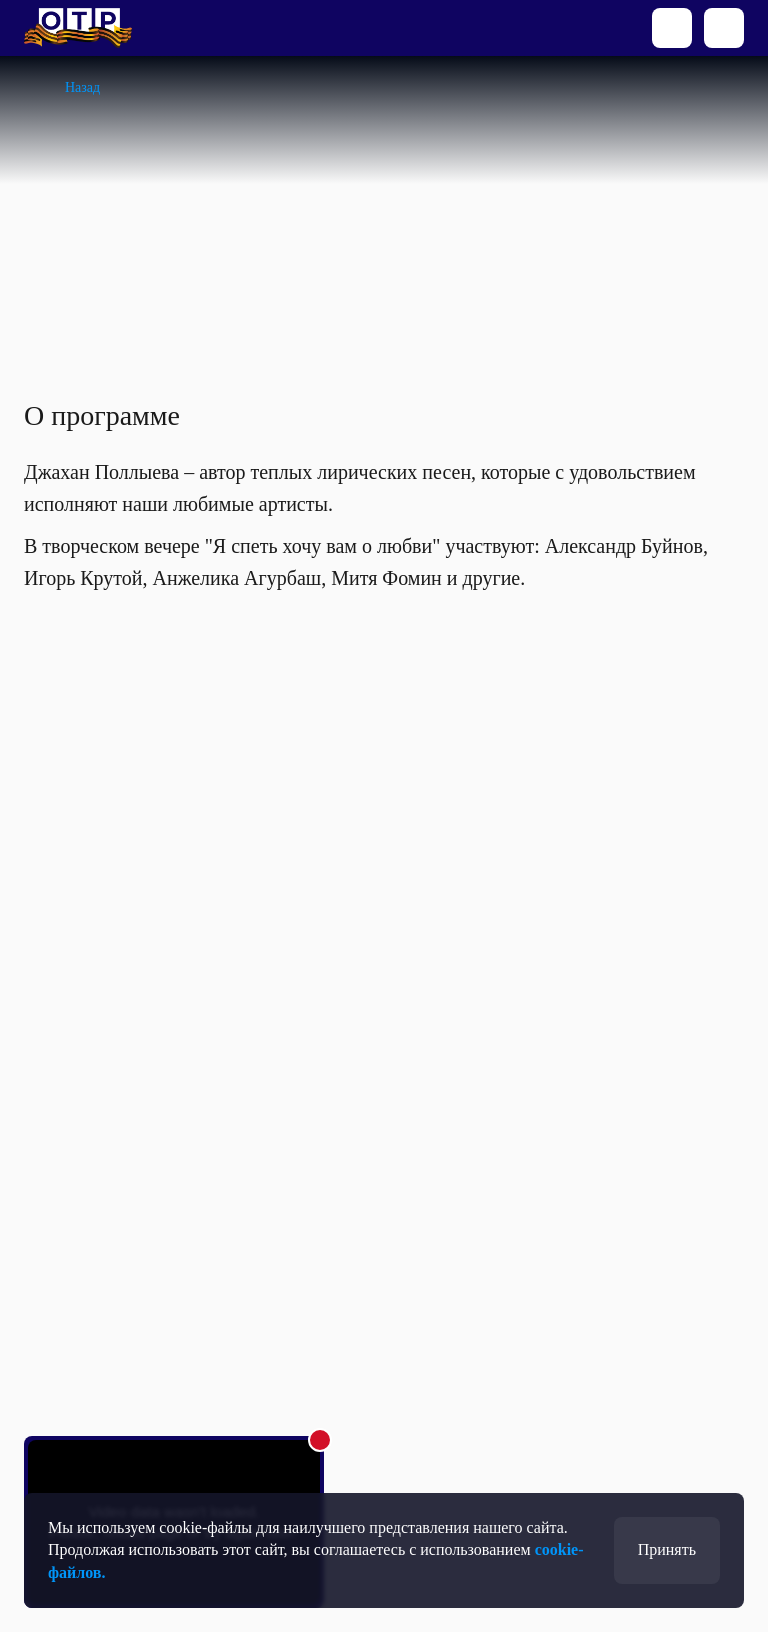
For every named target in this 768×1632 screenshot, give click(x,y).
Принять (667, 1549)
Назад (82, 87)
